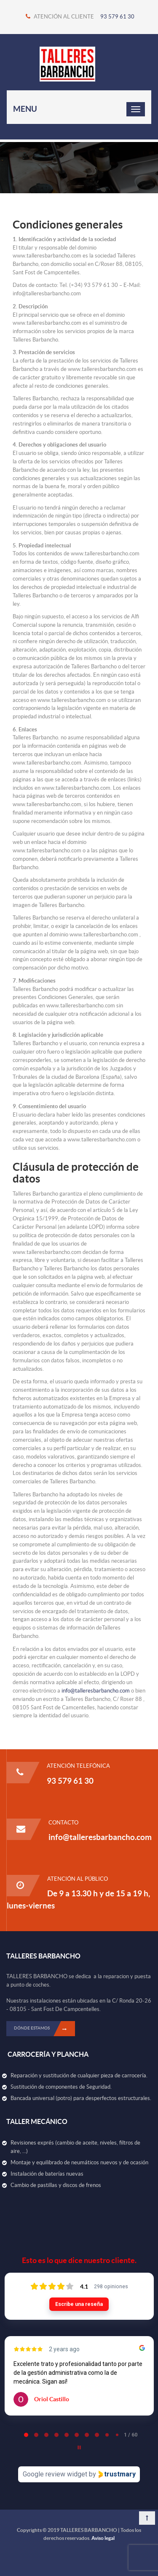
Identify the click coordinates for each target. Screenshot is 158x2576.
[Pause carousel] (79, 2447)
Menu (25, 108)
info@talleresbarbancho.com (96, 1691)
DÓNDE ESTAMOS (44, 2028)
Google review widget (55, 2474)
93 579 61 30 (117, 16)
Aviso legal (103, 2538)
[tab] (26, 2435)
